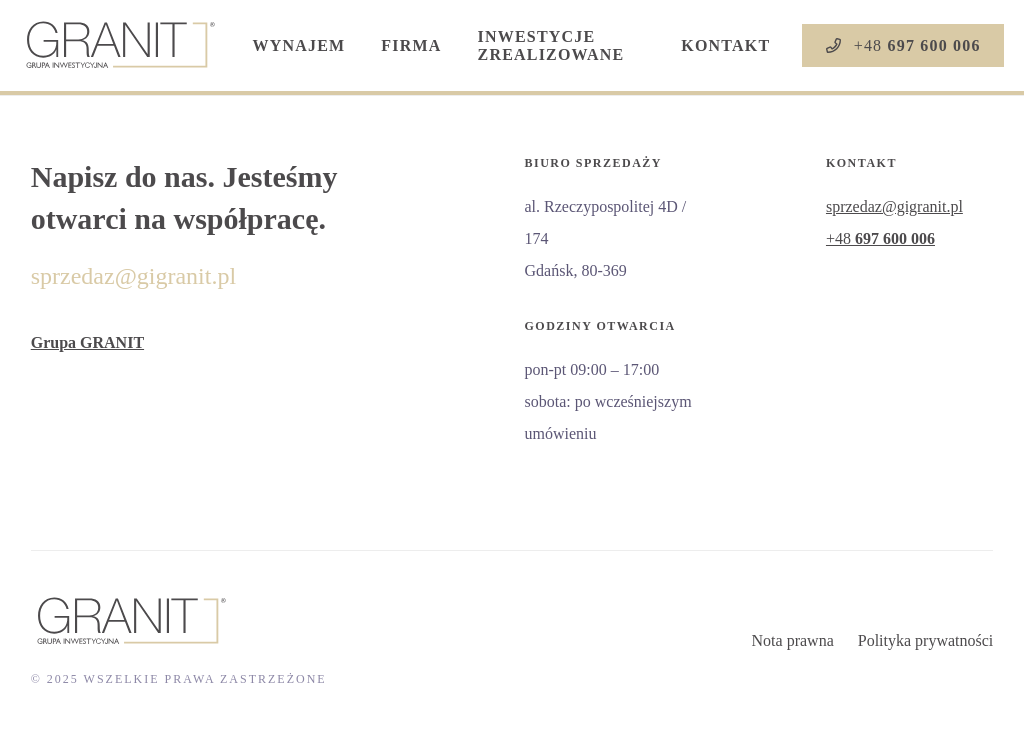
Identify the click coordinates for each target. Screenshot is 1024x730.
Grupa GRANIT (87, 342)
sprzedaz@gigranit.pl (133, 276)
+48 (880, 238)
